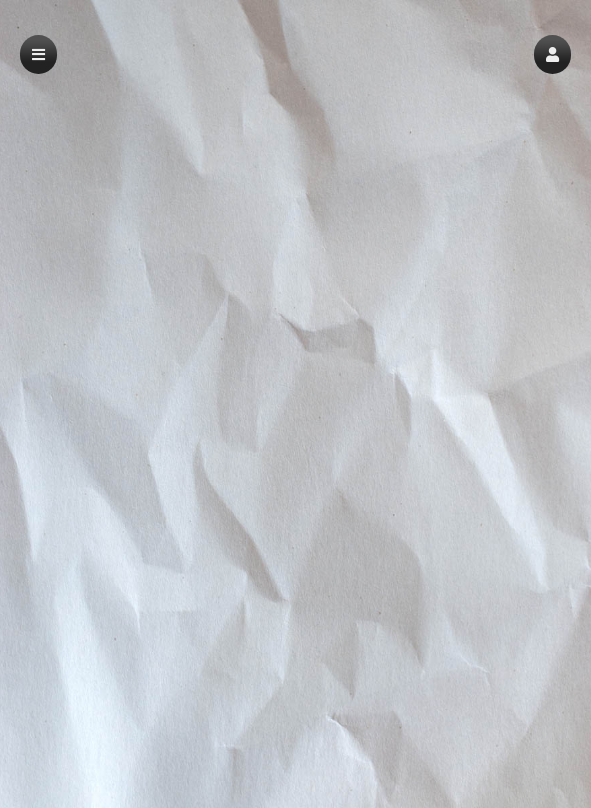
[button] (552, 54)
